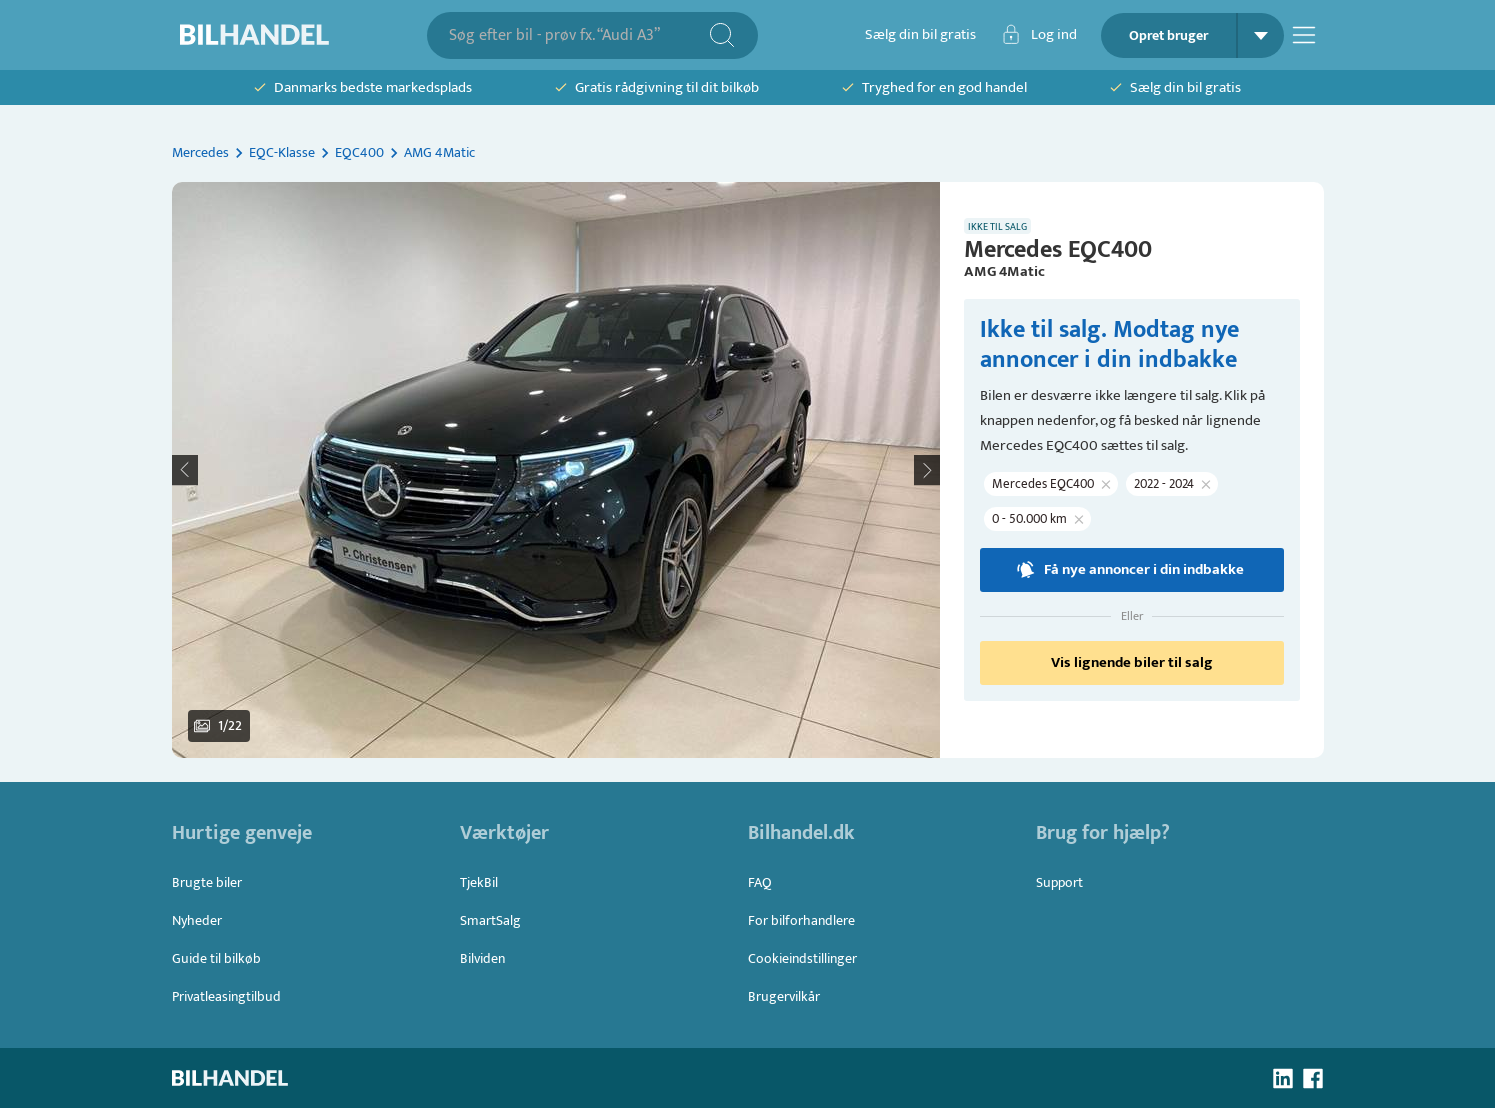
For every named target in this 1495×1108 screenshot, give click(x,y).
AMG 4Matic (439, 152)
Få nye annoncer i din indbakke (1132, 570)
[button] (556, 470)
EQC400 (359, 152)
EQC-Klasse (282, 152)
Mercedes (200, 152)
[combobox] (578, 35)
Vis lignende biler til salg (1132, 663)
